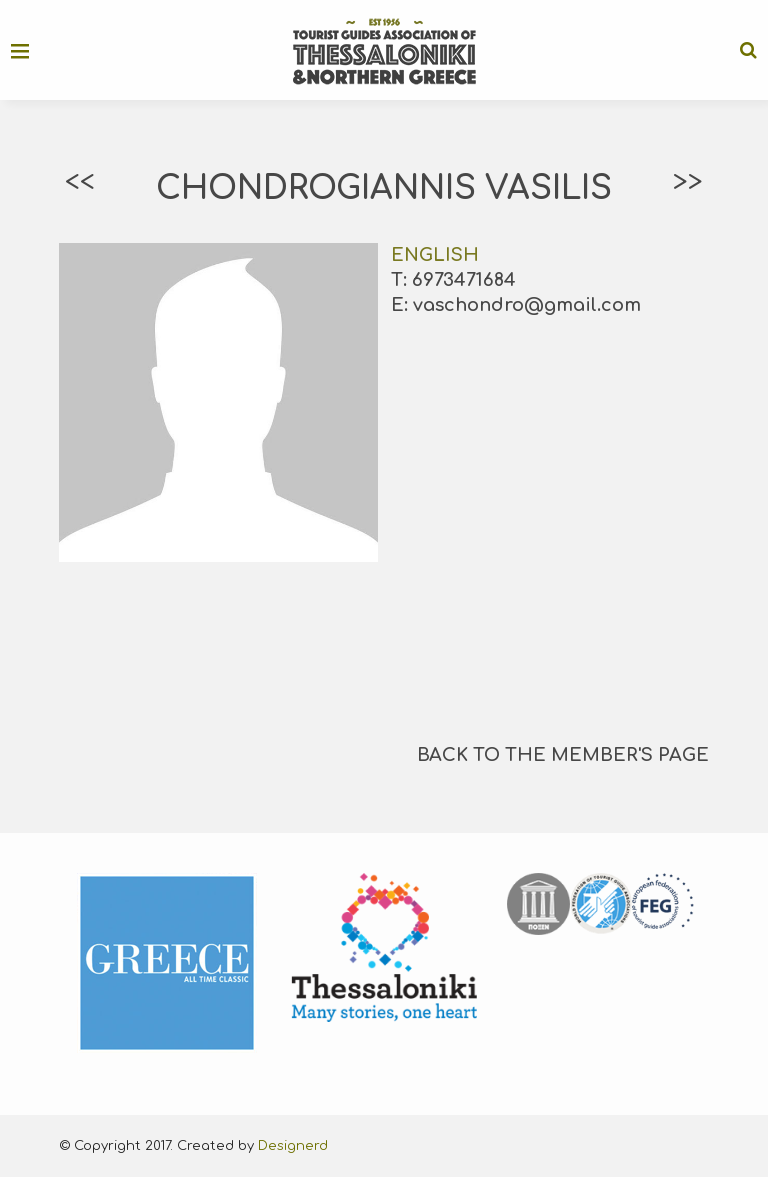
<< (80, 182)
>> (688, 182)
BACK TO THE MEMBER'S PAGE (563, 755)
